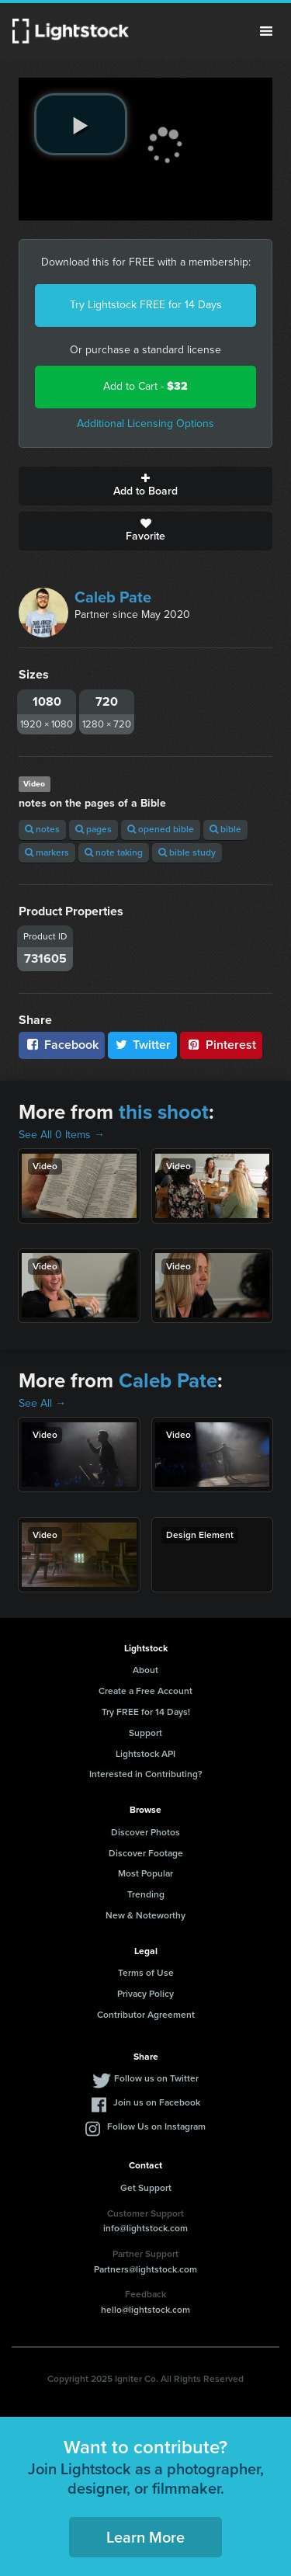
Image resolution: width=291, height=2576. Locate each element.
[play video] (80, 124)
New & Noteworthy (145, 1915)
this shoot (164, 1112)
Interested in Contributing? (146, 1774)
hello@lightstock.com (145, 2310)
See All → (42, 1403)
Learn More (145, 2537)
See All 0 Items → (62, 1135)
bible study (187, 852)
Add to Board (145, 486)
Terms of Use (146, 1973)
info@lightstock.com (145, 2228)
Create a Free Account (145, 1691)
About (145, 1670)
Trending (146, 1894)
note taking (114, 852)
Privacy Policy (145, 1994)
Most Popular (145, 1873)
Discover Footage (146, 1853)
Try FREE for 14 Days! (146, 1712)
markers (47, 852)
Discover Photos (145, 1832)
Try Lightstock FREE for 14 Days (146, 305)
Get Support (145, 2188)
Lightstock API (145, 1754)
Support (145, 1733)
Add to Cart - (145, 386)
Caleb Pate (112, 597)
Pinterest (221, 1045)
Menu (266, 31)
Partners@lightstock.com (145, 2269)
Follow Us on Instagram (156, 2126)
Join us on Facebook (156, 2102)
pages (93, 829)
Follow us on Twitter (156, 2078)
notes (42, 829)
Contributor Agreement (146, 2015)
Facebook (62, 1045)
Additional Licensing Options (145, 423)
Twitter (142, 1045)
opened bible (160, 829)
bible (225, 829)
